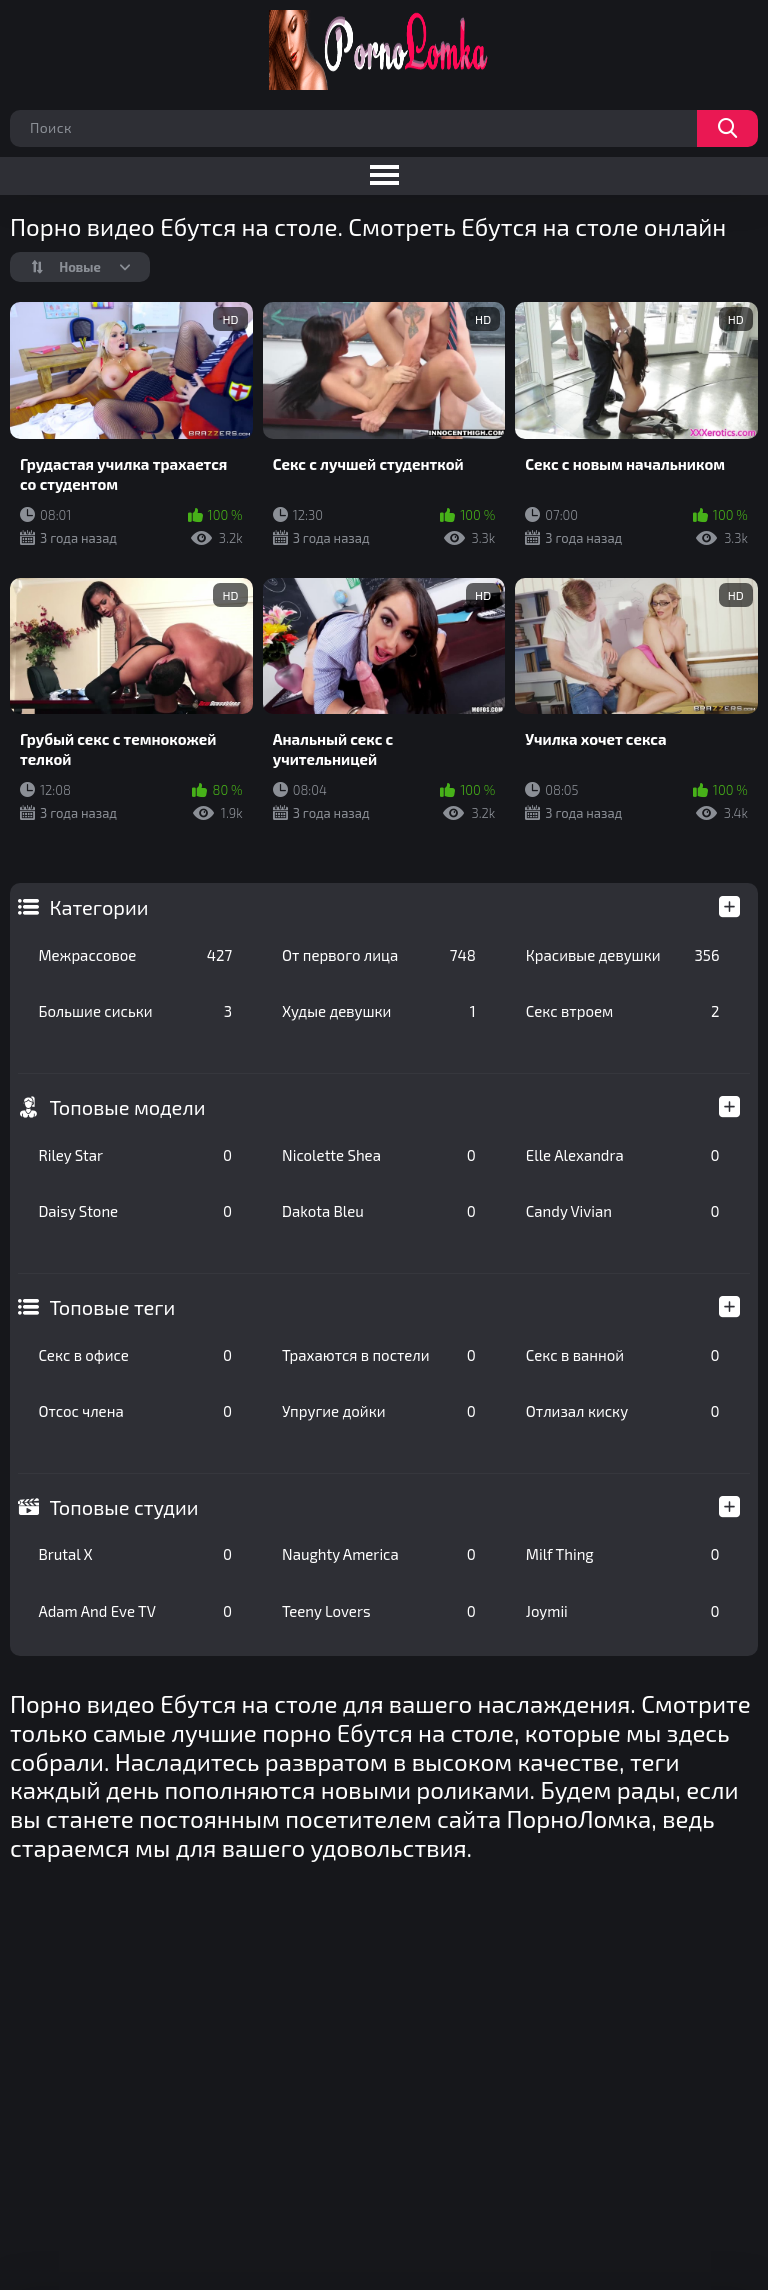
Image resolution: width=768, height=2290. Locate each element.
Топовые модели (127, 1107)
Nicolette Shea (379, 1155)
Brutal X (135, 1554)
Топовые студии (123, 1507)
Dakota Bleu (379, 1211)
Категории (98, 907)
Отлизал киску (623, 1411)
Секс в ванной (623, 1355)
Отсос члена (135, 1411)
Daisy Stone (135, 1211)
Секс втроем (623, 1011)
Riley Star (135, 1155)
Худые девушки (379, 1011)
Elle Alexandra (623, 1155)
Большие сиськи (135, 1011)
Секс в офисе (135, 1355)
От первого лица (379, 955)
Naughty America (379, 1554)
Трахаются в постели (379, 1355)
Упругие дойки (379, 1411)
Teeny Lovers (379, 1611)
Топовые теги (112, 1307)
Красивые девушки (623, 955)
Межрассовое (135, 955)
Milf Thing (623, 1554)
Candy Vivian (623, 1211)
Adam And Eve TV (135, 1611)
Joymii (623, 1611)
